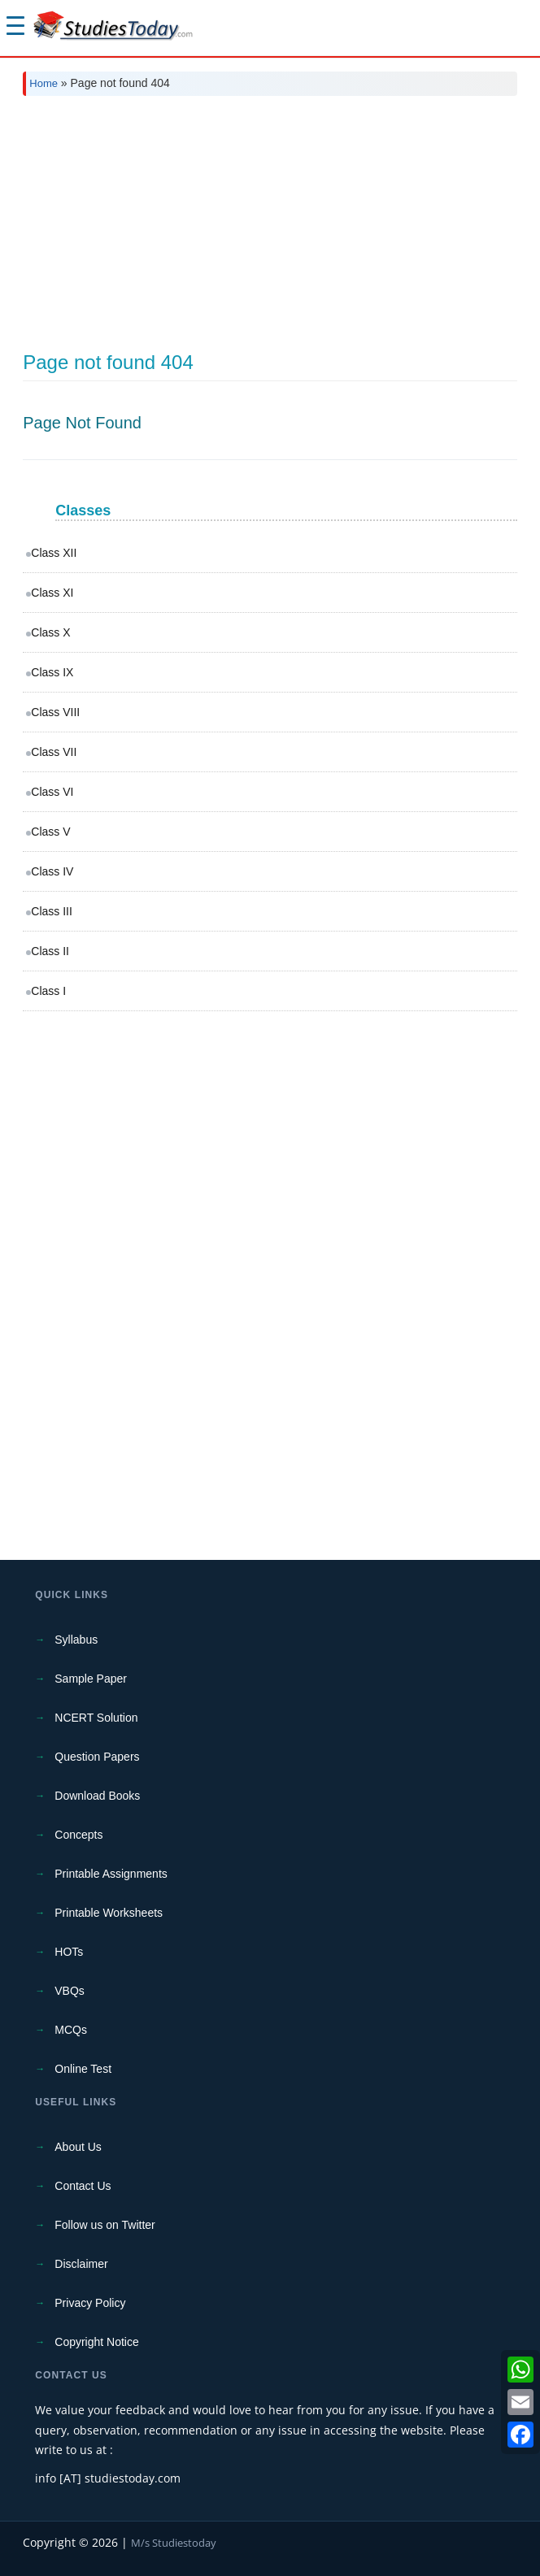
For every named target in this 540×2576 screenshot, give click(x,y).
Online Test (82, 2068)
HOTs (68, 1951)
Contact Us (82, 2185)
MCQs (70, 2029)
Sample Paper (90, 1678)
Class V (50, 831)
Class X (50, 632)
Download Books (97, 1795)
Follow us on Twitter (104, 2224)
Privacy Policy (89, 2302)
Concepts (78, 1834)
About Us (78, 2146)
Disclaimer (80, 2263)
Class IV (52, 871)
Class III (51, 911)
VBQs (69, 1990)
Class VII (53, 751)
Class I (48, 990)
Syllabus (76, 1639)
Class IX (52, 672)
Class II (50, 951)
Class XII (53, 552)
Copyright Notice (96, 2341)
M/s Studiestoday (173, 2542)
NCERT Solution (95, 1717)
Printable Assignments (111, 1873)
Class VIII (55, 712)
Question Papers (96, 1756)
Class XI (52, 592)
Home (43, 83)
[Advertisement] (269, 230)
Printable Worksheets (108, 1912)
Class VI (52, 791)
